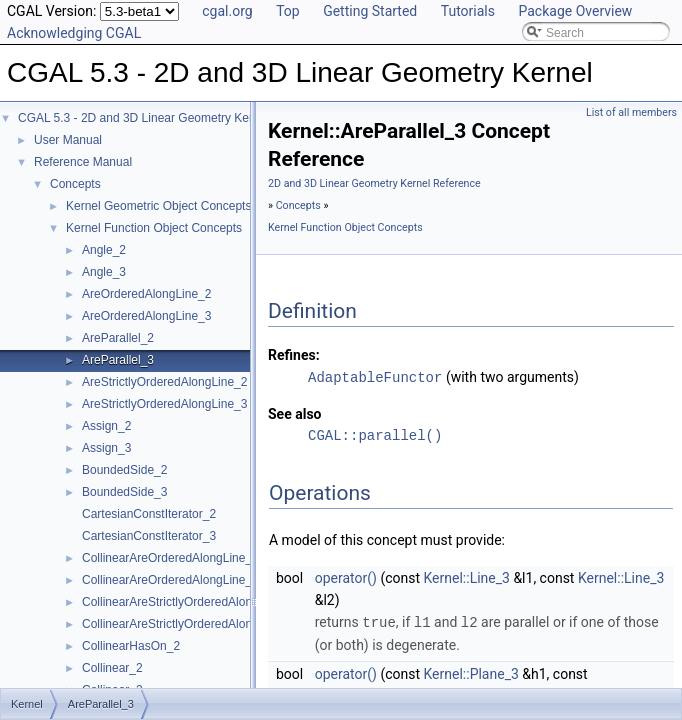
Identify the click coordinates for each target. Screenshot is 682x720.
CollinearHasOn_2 (131, 646)
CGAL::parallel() (375, 434)
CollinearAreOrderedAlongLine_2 (170, 558)
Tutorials (468, 11)
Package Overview (575, 11)
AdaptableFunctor (375, 376)
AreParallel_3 (118, 360)
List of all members (631, 112)
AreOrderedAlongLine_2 (146, 294)
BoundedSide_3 (124, 492)
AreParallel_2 (118, 338)
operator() (346, 577)
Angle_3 (104, 272)
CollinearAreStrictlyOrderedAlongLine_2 (188, 602)
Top (288, 11)
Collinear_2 (112, 668)
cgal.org (227, 11)
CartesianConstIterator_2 (149, 514)
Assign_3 (106, 448)
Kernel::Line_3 (467, 577)
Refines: (294, 355)
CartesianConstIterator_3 (149, 536)
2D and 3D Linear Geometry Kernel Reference (374, 183)
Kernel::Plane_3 (471, 672)
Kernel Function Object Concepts (154, 228)
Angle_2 (104, 250)
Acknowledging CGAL (74, 33)
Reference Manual (83, 162)
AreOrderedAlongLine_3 (146, 316)
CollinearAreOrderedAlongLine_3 (170, 580)
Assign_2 (106, 426)
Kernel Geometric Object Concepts (158, 206)
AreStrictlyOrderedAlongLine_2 (164, 382)
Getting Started (370, 11)
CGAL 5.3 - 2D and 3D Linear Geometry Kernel (143, 118)
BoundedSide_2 (124, 470)
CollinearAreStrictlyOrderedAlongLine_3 (188, 624)
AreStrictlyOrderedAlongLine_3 (164, 404)
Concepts (75, 184)
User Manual (68, 140)
